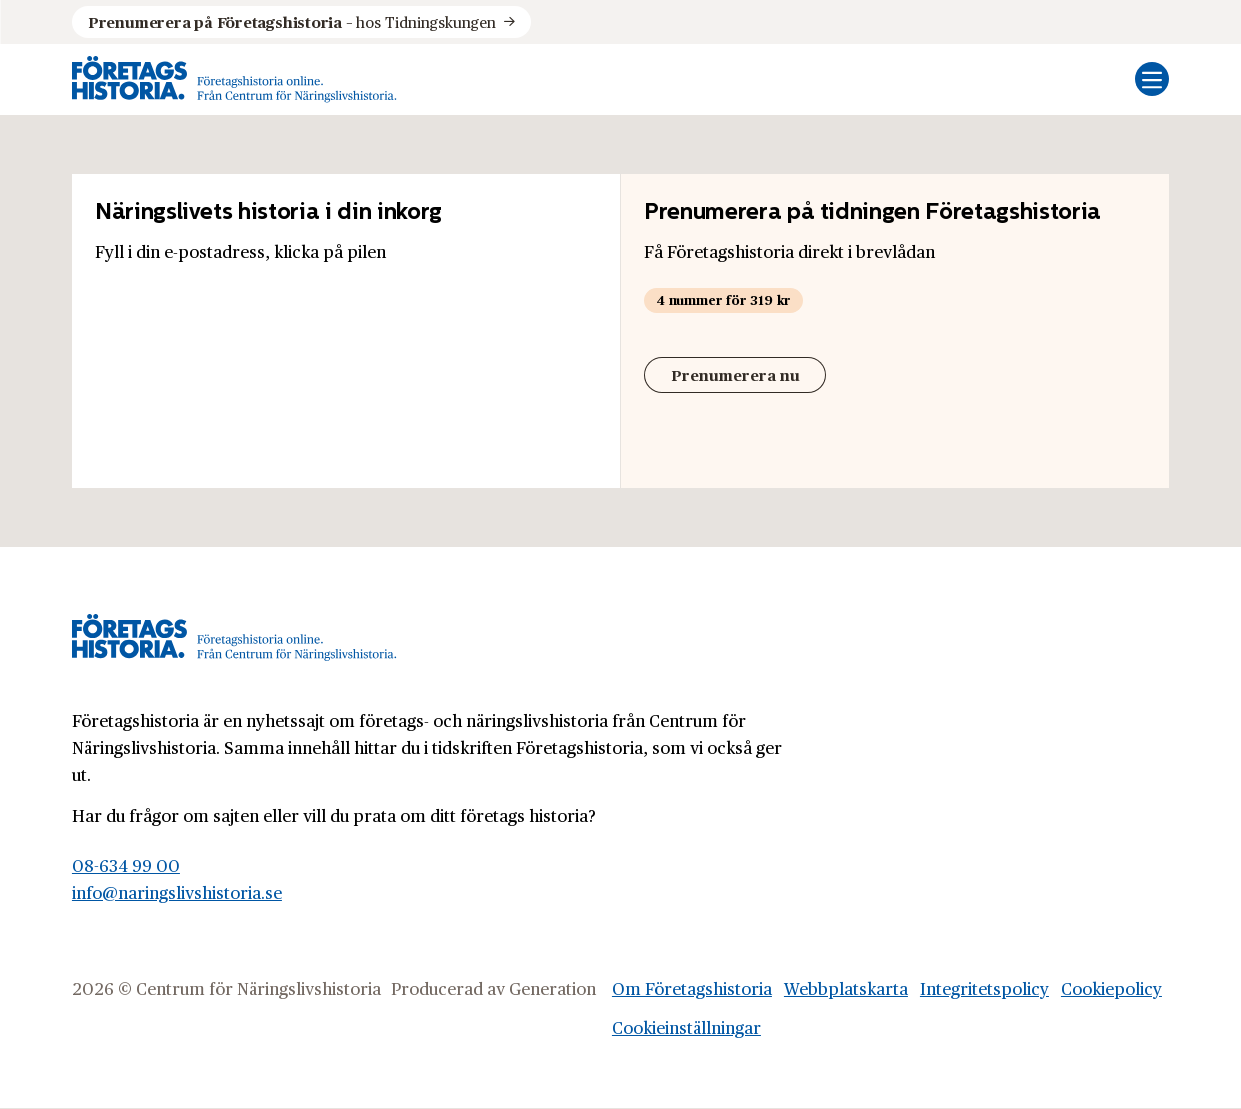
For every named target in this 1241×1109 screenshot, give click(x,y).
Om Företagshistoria (692, 988)
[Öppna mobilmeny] (1152, 79)
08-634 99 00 (126, 865)
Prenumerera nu (735, 374)
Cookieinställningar (686, 1027)
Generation (552, 988)
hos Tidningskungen (292, 22)
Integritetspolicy (984, 988)
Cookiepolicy (1111, 988)
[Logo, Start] (234, 79)
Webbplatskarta (846, 988)
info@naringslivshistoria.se (177, 892)
